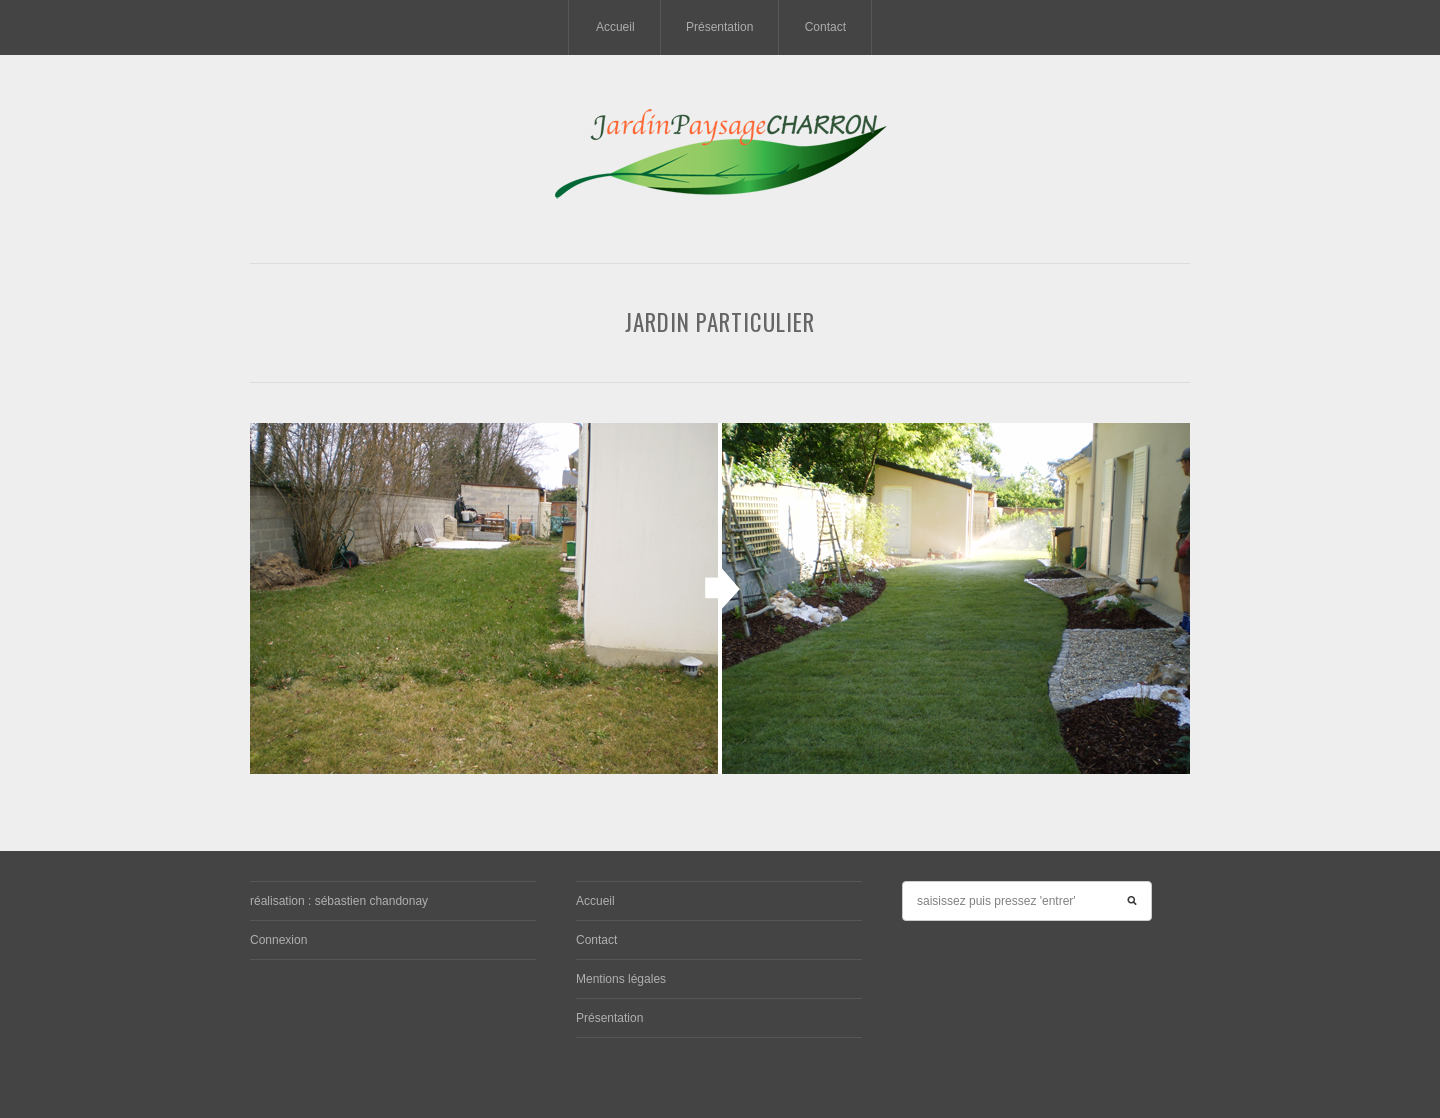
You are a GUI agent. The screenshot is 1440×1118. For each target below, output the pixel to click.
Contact (825, 27)
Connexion (278, 940)
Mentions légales (621, 979)
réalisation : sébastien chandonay (339, 901)
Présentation (719, 27)
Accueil (615, 27)
